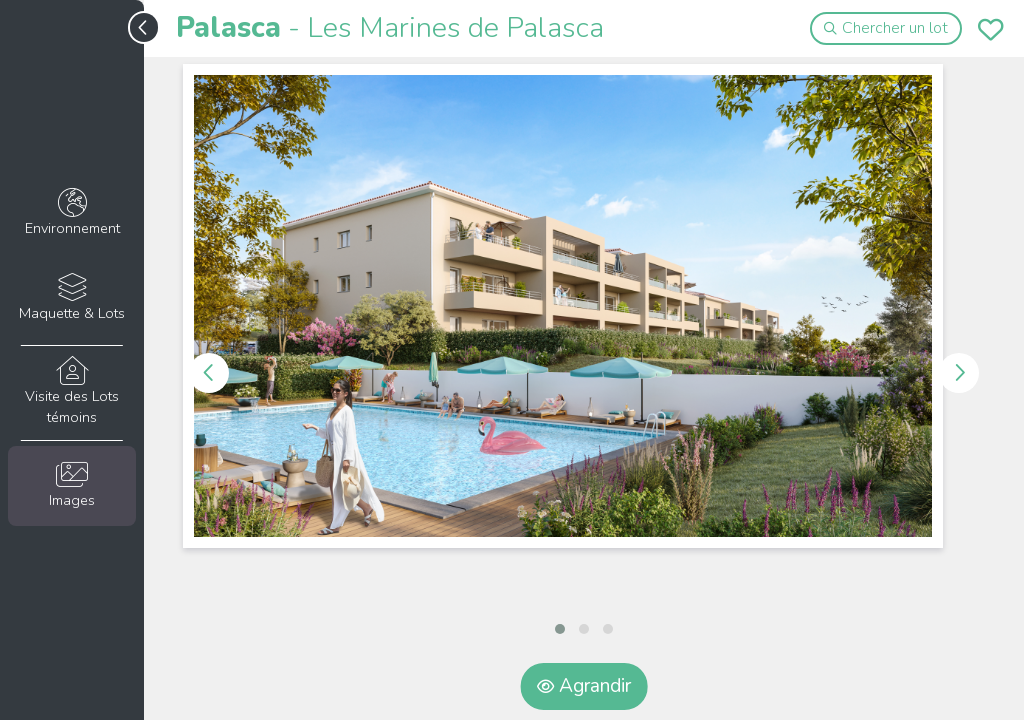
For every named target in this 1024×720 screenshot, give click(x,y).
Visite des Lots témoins (71, 392)
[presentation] (209, 373)
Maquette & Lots (71, 298)
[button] (560, 629)
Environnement (71, 213)
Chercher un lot (886, 28)
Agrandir (584, 686)
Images (71, 485)
